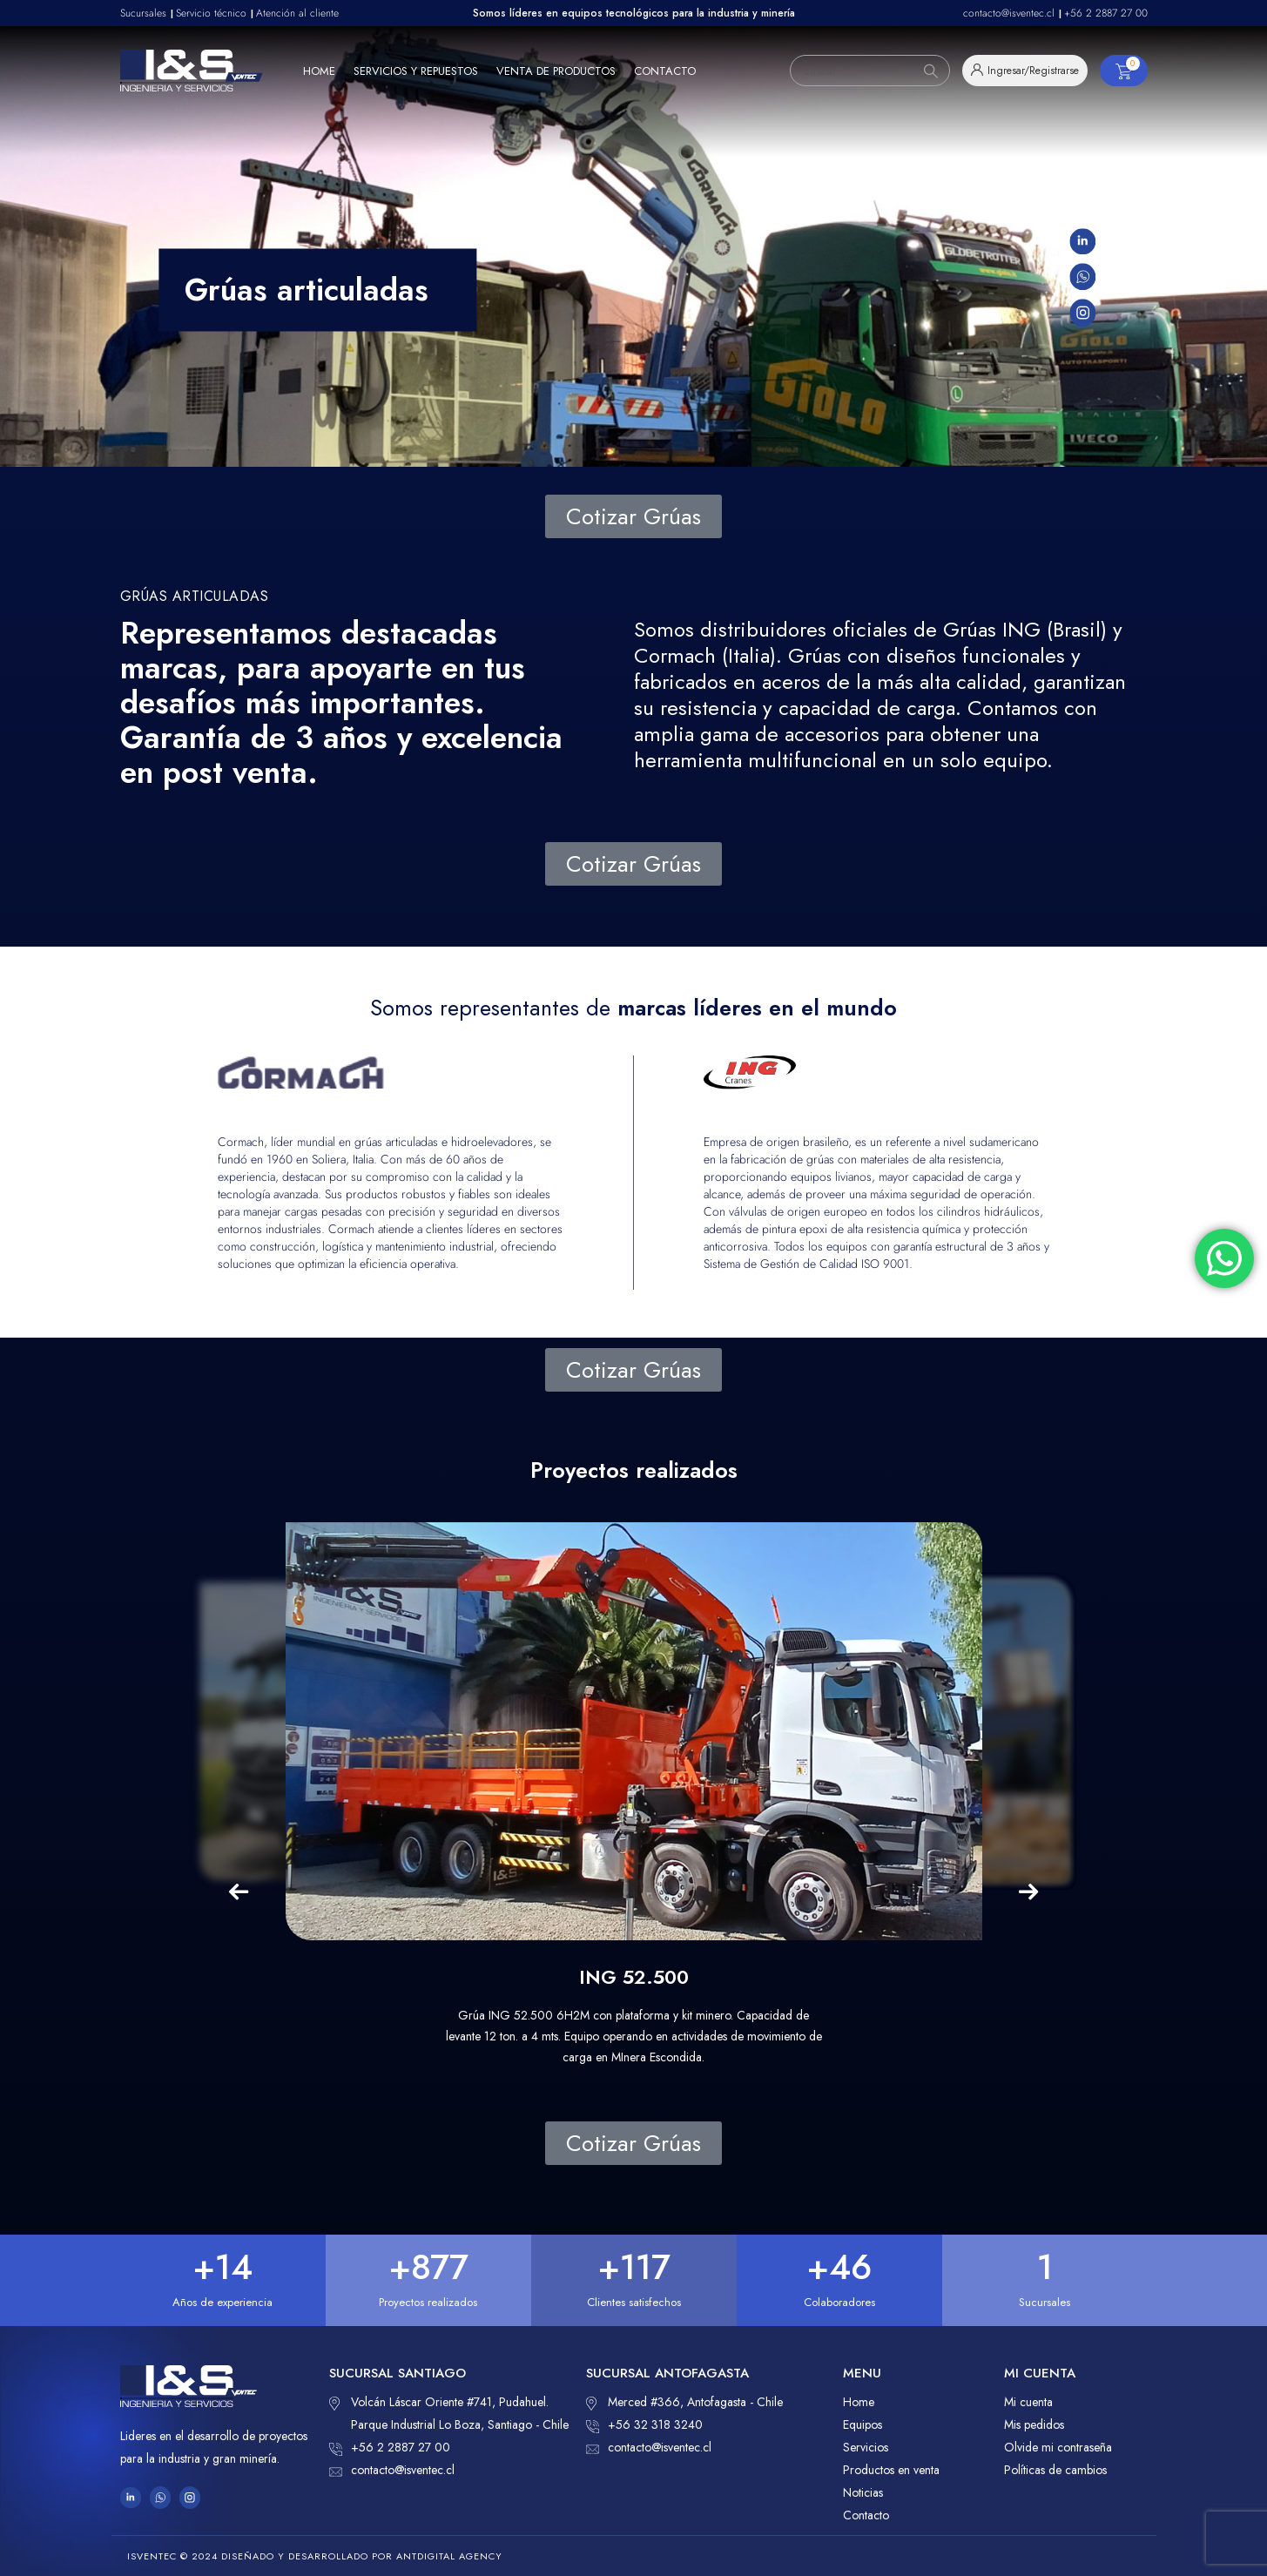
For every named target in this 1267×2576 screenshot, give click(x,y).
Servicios (865, 2447)
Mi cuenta (1028, 2402)
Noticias (863, 2492)
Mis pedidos (1034, 2424)
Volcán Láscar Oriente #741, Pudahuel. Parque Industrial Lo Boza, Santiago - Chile (449, 2412)
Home (319, 71)
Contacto (665, 71)
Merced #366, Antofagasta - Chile (684, 2402)
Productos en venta (891, 2469)
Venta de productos (556, 71)
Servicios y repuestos (416, 71)
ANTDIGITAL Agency (449, 2556)
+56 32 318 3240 (644, 2424)
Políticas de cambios (1055, 2469)
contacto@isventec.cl (392, 2469)
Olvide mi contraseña (1058, 2447)
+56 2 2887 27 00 (389, 2447)
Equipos (862, 2424)
